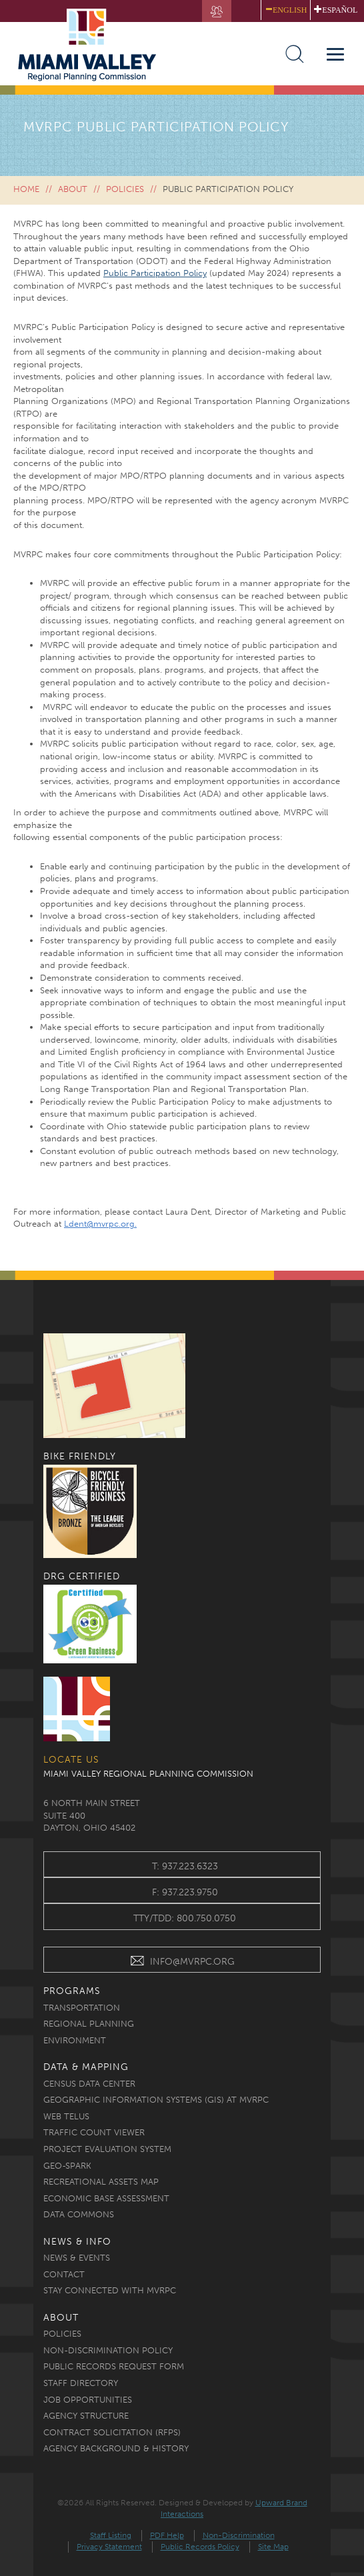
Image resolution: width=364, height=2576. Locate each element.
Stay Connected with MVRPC (109, 2290)
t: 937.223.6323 (185, 1866)
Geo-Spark (67, 2166)
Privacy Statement (109, 2546)
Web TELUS (66, 2116)
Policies (125, 189)
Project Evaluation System (107, 2149)
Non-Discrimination (239, 2535)
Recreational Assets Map (101, 2182)
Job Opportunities (87, 2400)
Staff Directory (80, 2383)
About (72, 189)
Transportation (81, 2008)
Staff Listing (110, 2535)
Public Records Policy (200, 2546)
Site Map (273, 2546)
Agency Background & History (116, 2448)
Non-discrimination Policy (108, 2350)
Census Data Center (89, 2084)
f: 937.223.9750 (185, 1892)
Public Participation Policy (155, 273)
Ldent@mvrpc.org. (100, 1224)
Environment (74, 2040)
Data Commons (78, 2214)
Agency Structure (86, 2416)
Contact (64, 2274)
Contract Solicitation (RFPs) (112, 2432)
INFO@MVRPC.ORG (182, 1963)
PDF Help (167, 2535)
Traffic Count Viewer (94, 2132)
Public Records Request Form (113, 2366)
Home (26, 189)
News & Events (76, 2258)
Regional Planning (88, 2024)
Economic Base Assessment (106, 2198)
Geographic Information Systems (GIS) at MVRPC (156, 2100)
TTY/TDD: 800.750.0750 (184, 1918)
